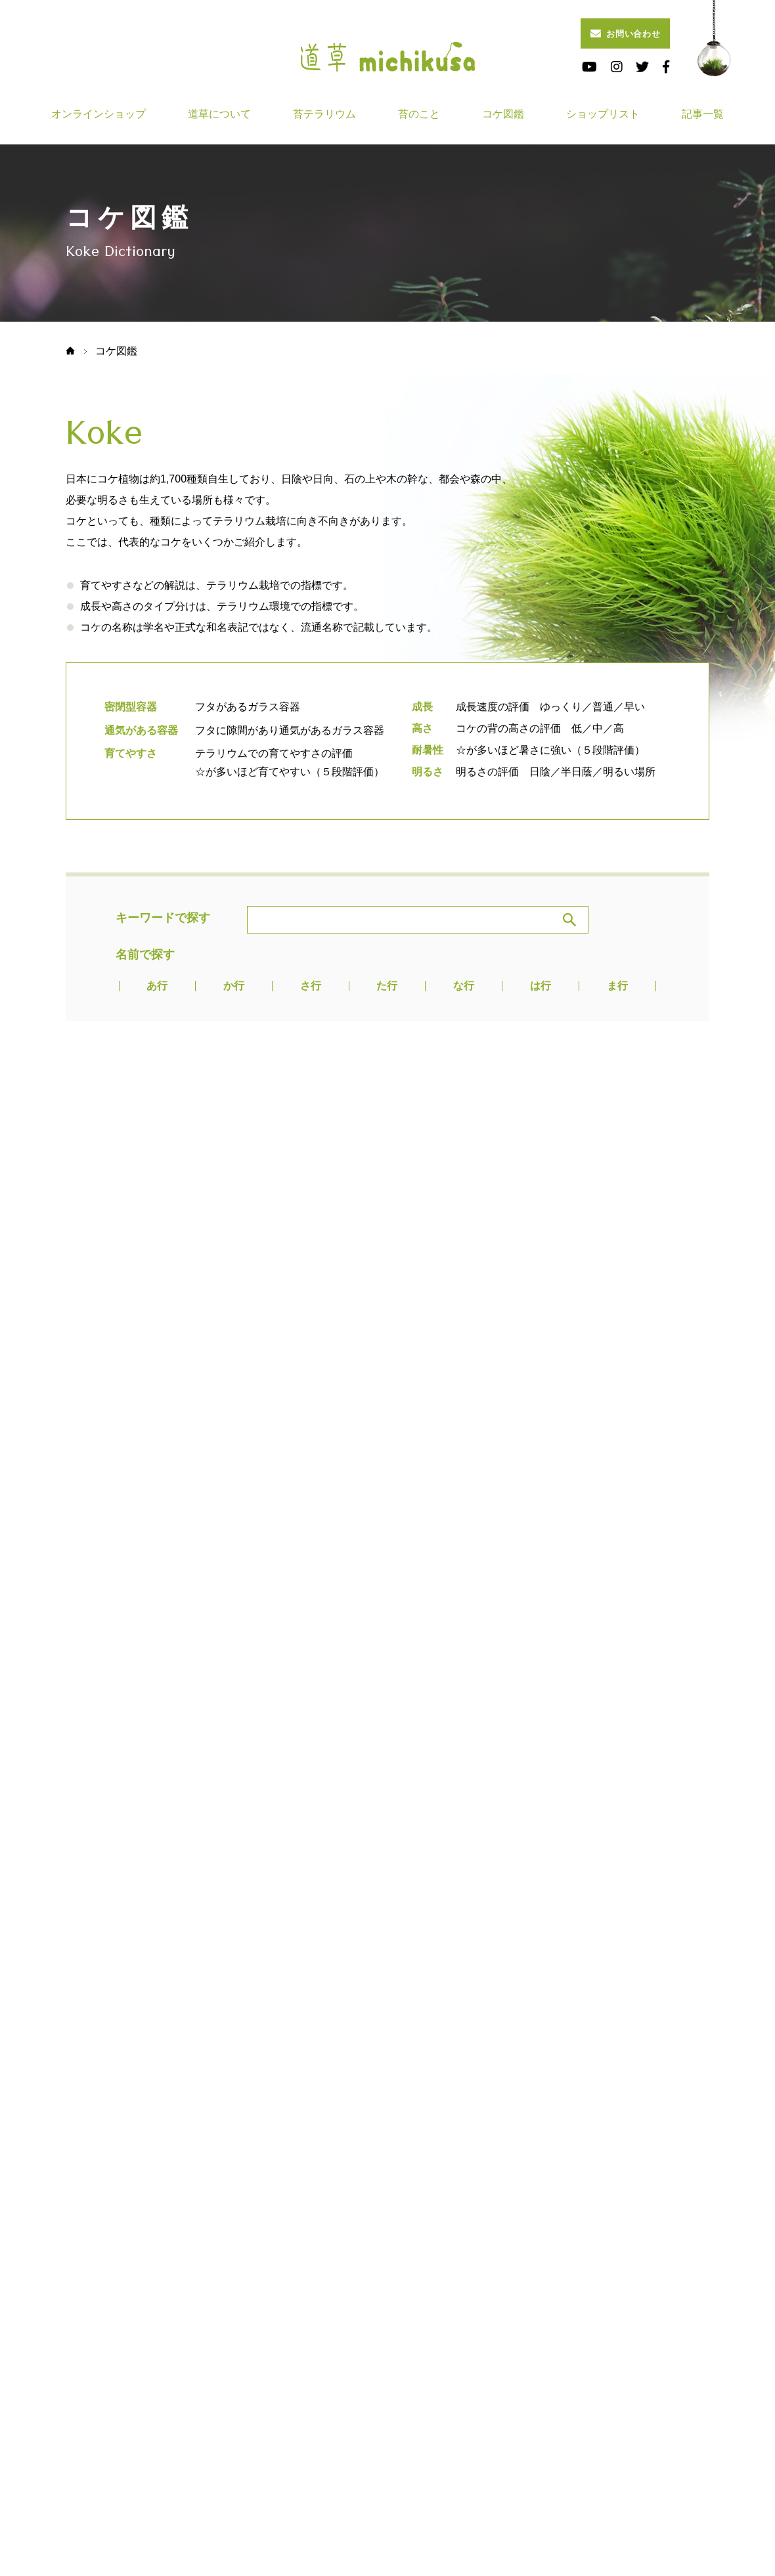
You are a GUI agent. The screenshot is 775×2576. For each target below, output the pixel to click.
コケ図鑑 (503, 113)
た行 (386, 985)
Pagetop (388, 2188)
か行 (233, 985)
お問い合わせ (625, 33)
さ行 (310, 985)
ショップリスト (603, 113)
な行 (463, 985)
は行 (540, 985)
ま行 (617, 985)
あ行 (156, 985)
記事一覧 (703, 113)
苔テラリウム (324, 113)
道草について (219, 113)
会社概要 (522, 2395)
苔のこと (419, 113)
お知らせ (408, 2395)
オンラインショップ (98, 113)
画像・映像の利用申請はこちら (132, 2436)
